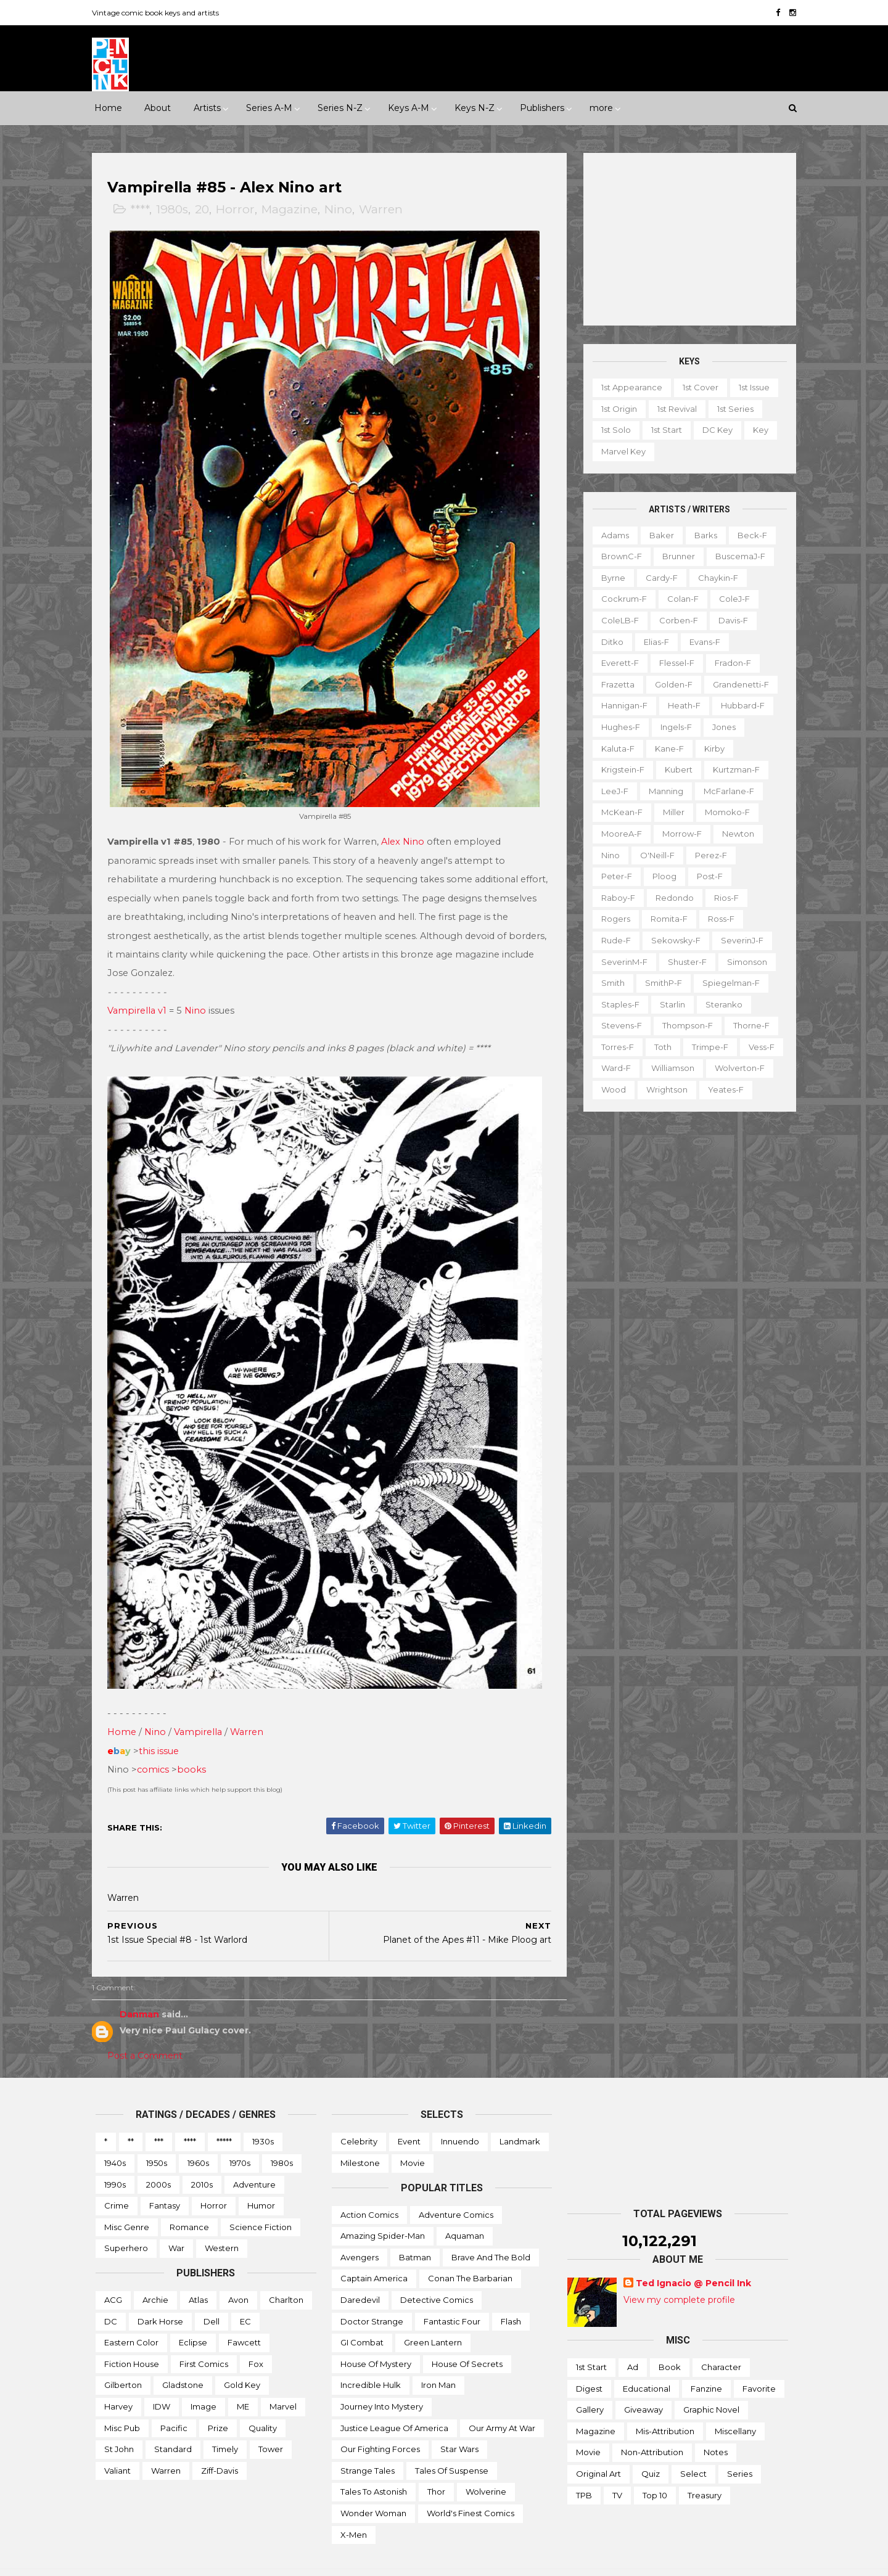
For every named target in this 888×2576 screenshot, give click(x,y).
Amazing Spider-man (382, 2211)
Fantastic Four (452, 2297)
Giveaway (643, 2385)
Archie (155, 2275)
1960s (198, 2138)
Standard (173, 2424)
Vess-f (758, 1047)
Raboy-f (614, 897)
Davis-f (729, 620)
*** (158, 2117)
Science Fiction (260, 2202)
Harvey (118, 2382)
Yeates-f (722, 1089)
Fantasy (164, 2181)
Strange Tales (367, 2446)
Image (203, 2382)
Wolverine (486, 2467)
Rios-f (722, 897)
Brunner (675, 556)
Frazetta (614, 684)
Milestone (360, 2138)
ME (243, 2382)
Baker (658, 534)
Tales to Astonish (373, 2467)
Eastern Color (131, 2318)
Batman (415, 2233)
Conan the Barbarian (470, 2253)
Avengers (359, 2233)
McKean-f (618, 812)
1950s (156, 2138)
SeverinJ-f (738, 940)
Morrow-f (678, 834)
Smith (609, 983)
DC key (714, 430)
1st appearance (628, 387)
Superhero (126, 2223)
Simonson (743, 961)
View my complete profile (679, 2275)
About (157, 107)
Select (693, 2449)
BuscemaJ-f (737, 556)
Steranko (720, 1004)
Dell (212, 2297)
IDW (161, 2382)
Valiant (117, 2446)
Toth (659, 1047)
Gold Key (242, 2360)
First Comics (203, 2339)
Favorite (759, 2364)
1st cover (697, 387)
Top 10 (655, 2471)
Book (670, 2342)
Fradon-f (729, 663)
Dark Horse (160, 2297)
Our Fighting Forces (380, 2424)
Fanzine (706, 2364)
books (195, 1744)
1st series (731, 409)
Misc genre (126, 2202)
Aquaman (464, 2211)
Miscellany (735, 2406)
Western (222, 2223)
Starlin (668, 1004)
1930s (263, 2117)
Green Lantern (433, 2318)
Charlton (286, 2275)
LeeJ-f (611, 791)
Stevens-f (618, 1025)
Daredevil (360, 2275)
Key (757, 430)
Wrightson (663, 1089)
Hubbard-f (739, 705)
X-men (353, 2509)
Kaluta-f (614, 748)
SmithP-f (659, 983)
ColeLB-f (616, 620)
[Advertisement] (686, 239)
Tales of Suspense (451, 2446)
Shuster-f (683, 961)
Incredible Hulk (370, 2360)
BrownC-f (618, 556)
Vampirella (202, 1707)
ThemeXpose (160, 2560)
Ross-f (717, 919)
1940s (115, 2138)
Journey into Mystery (381, 2382)
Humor (261, 2181)
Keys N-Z (474, 107)
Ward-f (612, 1068)
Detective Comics (436, 2275)
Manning (662, 791)
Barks (702, 534)
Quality (263, 2403)
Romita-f (665, 919)
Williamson (669, 1068)
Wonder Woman (373, 2488)
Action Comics (369, 2190)
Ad (632, 2342)
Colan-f (679, 599)
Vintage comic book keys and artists (159, 12)
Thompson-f (684, 1025)
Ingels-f (672, 727)
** (131, 2117)
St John (119, 2424)
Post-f (706, 876)
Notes (716, 2427)
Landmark (520, 2117)
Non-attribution (652, 2427)
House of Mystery (375, 2339)
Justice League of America (394, 2403)
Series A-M (269, 107)
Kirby (711, 748)
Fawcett (244, 2318)
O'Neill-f (653, 854)
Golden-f (670, 684)
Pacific (173, 2403)
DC (110, 2297)
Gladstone (183, 2360)
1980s (176, 210)
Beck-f (748, 534)
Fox (256, 2339)
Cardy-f (658, 578)
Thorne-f (748, 1025)
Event (409, 2117)
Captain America (374, 2253)
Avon (238, 2275)
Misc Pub (122, 2403)
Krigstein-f (619, 769)
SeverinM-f (621, 961)
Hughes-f (617, 727)
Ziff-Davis (219, 2446)
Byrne (610, 578)
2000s (158, 2160)
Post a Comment (148, 2031)
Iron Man (438, 2360)
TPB (584, 2471)
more (601, 107)
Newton (734, 834)
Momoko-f (723, 812)
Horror (239, 210)
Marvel (283, 2382)
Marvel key (620, 451)
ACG (113, 2275)
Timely (225, 2424)
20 (206, 210)
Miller (670, 812)
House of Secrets (467, 2339)
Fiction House (131, 2339)
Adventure (254, 2160)
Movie (412, 2138)
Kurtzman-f (732, 769)
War (176, 2223)
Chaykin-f (714, 578)
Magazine (293, 210)
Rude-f (612, 940)
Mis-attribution (665, 2406)
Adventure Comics (456, 2190)
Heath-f (680, 705)
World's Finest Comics (470, 2488)
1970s (239, 2138)
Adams (611, 534)
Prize (218, 2403)
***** (224, 2117)
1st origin (615, 409)
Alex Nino (406, 829)
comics (157, 1744)
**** (143, 210)
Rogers (612, 919)
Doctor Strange (371, 2297)
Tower (270, 2424)
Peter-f (613, 876)
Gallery (590, 2385)
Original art (598, 2449)
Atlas (198, 2275)
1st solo (612, 430)
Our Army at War (502, 2403)
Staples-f (617, 1004)
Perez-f (707, 854)
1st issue (750, 387)
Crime (116, 2181)
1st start (663, 430)
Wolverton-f (736, 1068)
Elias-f (652, 641)
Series (739, 2449)
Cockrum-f (620, 599)
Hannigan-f (621, 705)
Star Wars (459, 2424)
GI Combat (362, 2318)
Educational (646, 2364)
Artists (207, 107)
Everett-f (616, 663)
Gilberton (123, 2360)
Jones (720, 727)
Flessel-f (673, 663)
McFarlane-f (725, 791)
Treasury (705, 2471)
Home (108, 107)
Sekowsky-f (672, 940)
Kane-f (665, 748)
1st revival (673, 409)
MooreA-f (618, 834)
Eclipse (193, 2318)
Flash (511, 2297)
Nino (342, 210)
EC (245, 2297)
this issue (162, 1726)
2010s (202, 2160)
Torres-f (614, 1047)
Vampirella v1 (140, 998)
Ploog (661, 876)
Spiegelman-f (727, 983)
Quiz (650, 2449)
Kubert (675, 769)
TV (617, 2471)
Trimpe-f (706, 1047)
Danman (143, 1989)
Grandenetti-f (737, 684)
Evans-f (701, 641)
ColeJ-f (730, 599)
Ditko (609, 641)
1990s (115, 2160)
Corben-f (675, 620)
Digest (589, 2364)
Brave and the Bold (490, 2233)
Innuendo (460, 2117)
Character (721, 2342)
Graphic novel (711, 2385)
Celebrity (358, 2117)
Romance (189, 2202)
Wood (610, 1089)
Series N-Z (340, 107)
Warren (384, 210)
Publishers (542, 107)
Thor (436, 2467)
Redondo (671, 897)
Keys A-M (408, 107)
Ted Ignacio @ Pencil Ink (693, 2258)
